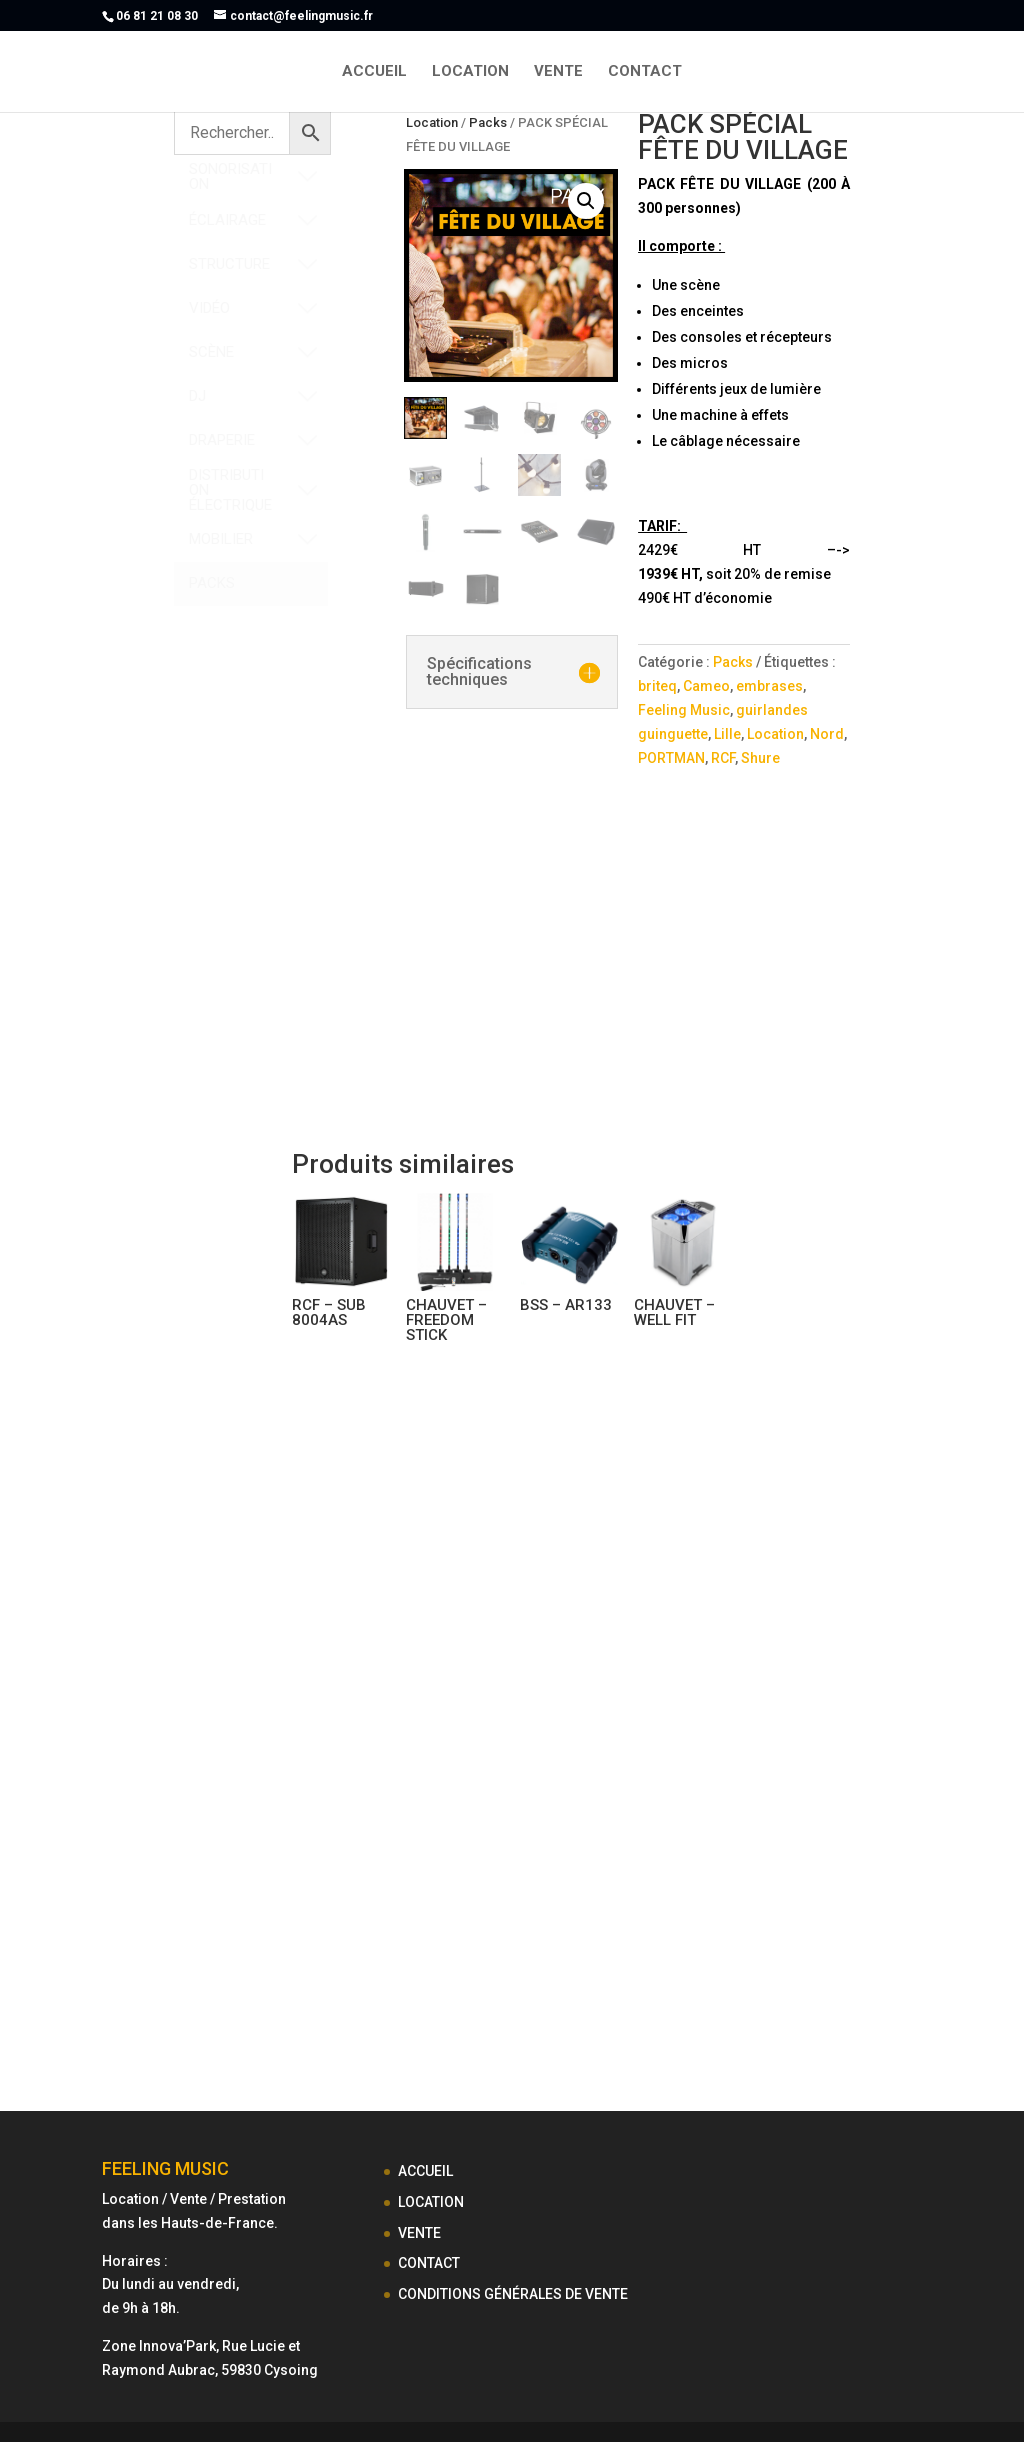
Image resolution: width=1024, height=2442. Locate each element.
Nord (827, 734)
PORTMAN (671, 758)
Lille (727, 734)
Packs (488, 122)
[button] (586, 201)
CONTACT (645, 72)
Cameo (706, 686)
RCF (723, 758)
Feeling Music (684, 710)
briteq (657, 686)
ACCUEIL (374, 72)
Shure (760, 758)
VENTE (558, 72)
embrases (769, 686)
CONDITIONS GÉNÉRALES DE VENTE (513, 2294)
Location (432, 122)
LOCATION (470, 72)
